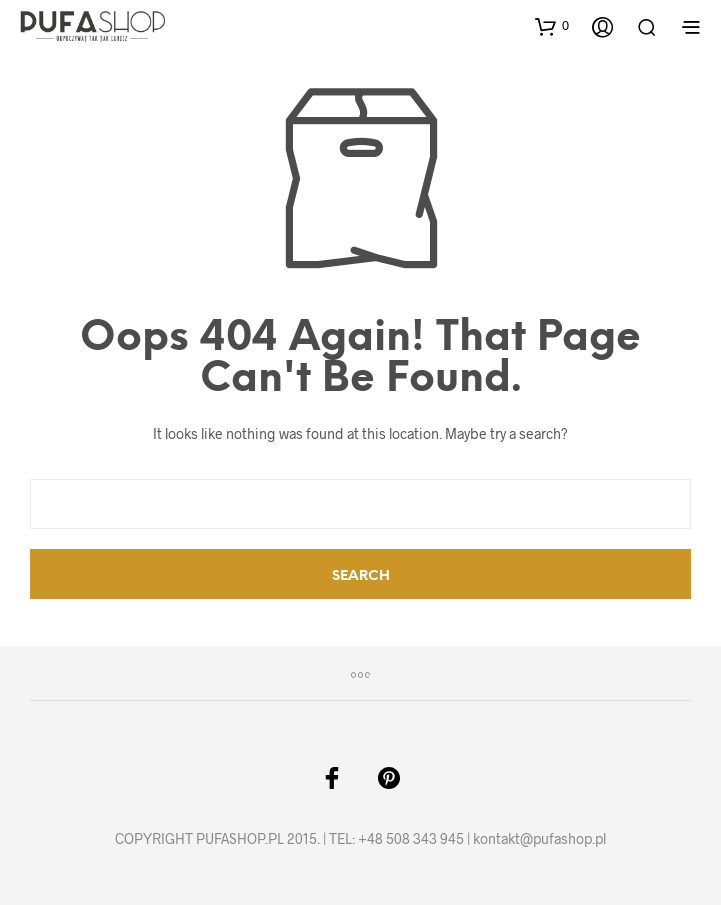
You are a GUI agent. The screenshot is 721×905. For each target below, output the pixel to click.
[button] (552, 26)
